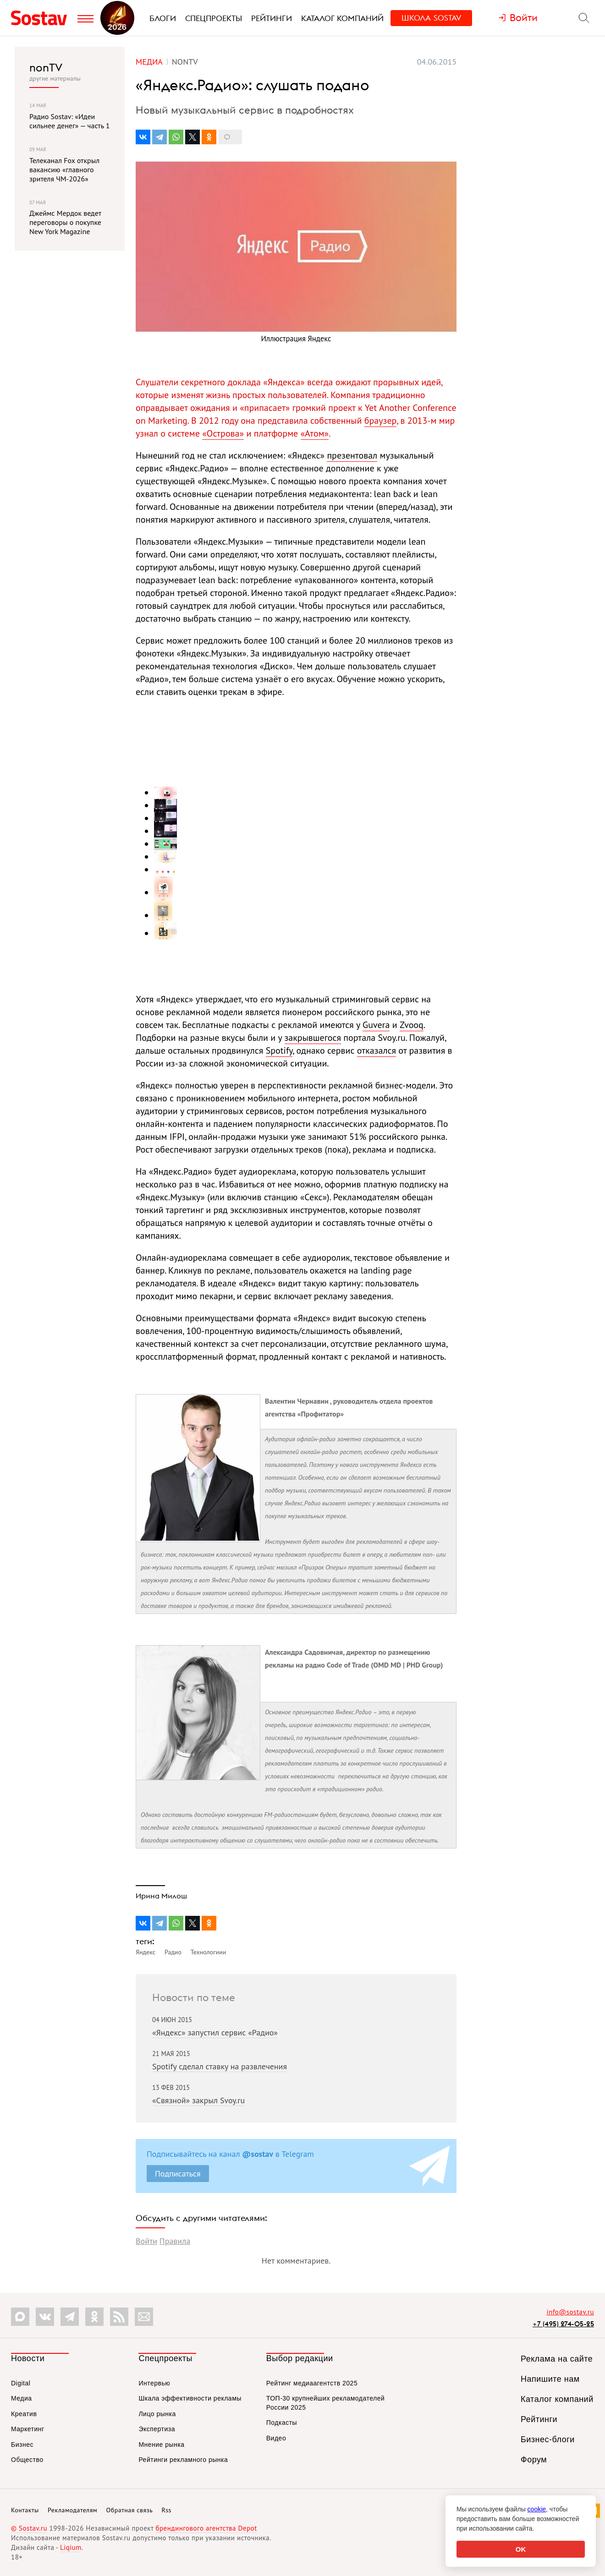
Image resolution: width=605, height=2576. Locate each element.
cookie (537, 2509)
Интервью (154, 2383)
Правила (175, 2241)
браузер (380, 421)
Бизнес (22, 2444)
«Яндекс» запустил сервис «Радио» (215, 2032)
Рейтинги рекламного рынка (183, 2459)
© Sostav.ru (29, 2528)
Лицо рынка (157, 2413)
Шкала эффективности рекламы (189, 2398)
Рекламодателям (72, 2510)
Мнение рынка (161, 2444)
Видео (276, 2438)
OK (521, 2549)
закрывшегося (313, 1038)
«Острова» (223, 433)
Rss (166, 2510)
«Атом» (315, 433)
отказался (376, 1050)
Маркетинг (27, 2429)
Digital (20, 2383)
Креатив (24, 2413)
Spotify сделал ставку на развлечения (219, 2066)
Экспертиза (156, 2429)
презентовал (352, 455)
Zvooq (412, 1025)
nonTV (45, 67)
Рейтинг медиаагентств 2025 (312, 2383)
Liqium (71, 2547)
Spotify (279, 1050)
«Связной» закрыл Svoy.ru (198, 2100)
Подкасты (281, 2422)
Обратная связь (129, 2510)
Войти (146, 2241)
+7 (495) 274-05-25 (563, 2323)
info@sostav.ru (570, 2312)
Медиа (21, 2398)
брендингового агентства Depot (206, 2528)
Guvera (376, 1025)
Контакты (25, 2510)
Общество (27, 2459)
